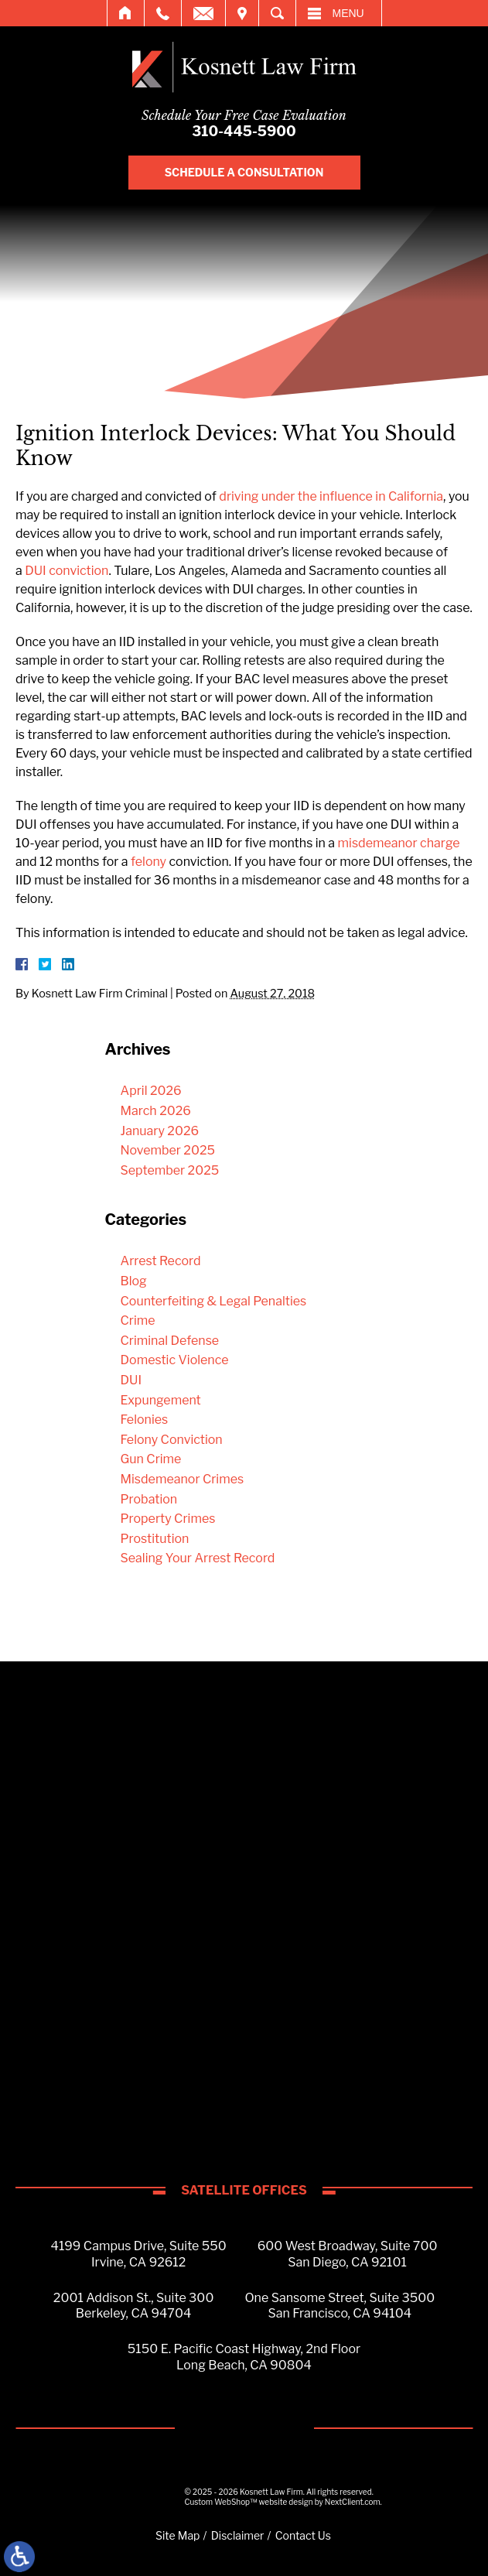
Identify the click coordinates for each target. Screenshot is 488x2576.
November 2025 (168, 1150)
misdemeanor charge (399, 843)
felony (148, 861)
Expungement (161, 1400)
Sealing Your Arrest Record (198, 1558)
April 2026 (151, 1090)
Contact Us (303, 2535)
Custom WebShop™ (221, 2501)
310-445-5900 (244, 131)
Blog (134, 1281)
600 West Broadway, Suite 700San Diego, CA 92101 (348, 2254)
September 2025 (170, 1170)
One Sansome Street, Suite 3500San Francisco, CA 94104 (339, 2305)
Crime (138, 1320)
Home (125, 13)
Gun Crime (151, 1459)
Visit (242, 13)
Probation (149, 1499)
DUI (131, 1380)
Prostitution (155, 1538)
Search (277, 13)
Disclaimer (237, 2535)
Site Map (177, 2535)
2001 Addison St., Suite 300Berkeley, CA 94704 (133, 2305)
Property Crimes (168, 1518)
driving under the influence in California (331, 496)
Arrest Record (161, 1261)
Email (203, 13)
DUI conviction (66, 570)
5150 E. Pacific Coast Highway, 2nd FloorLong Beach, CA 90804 (244, 2357)
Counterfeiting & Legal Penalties (214, 1301)
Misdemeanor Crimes (182, 1479)
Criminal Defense (170, 1340)
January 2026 (160, 1131)
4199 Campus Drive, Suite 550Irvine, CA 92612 (139, 2254)
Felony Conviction (172, 1439)
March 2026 (156, 1110)
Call (163, 13)
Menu (348, 13)
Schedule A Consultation (244, 172)
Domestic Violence (175, 1360)
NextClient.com (353, 2501)
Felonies (145, 1419)
